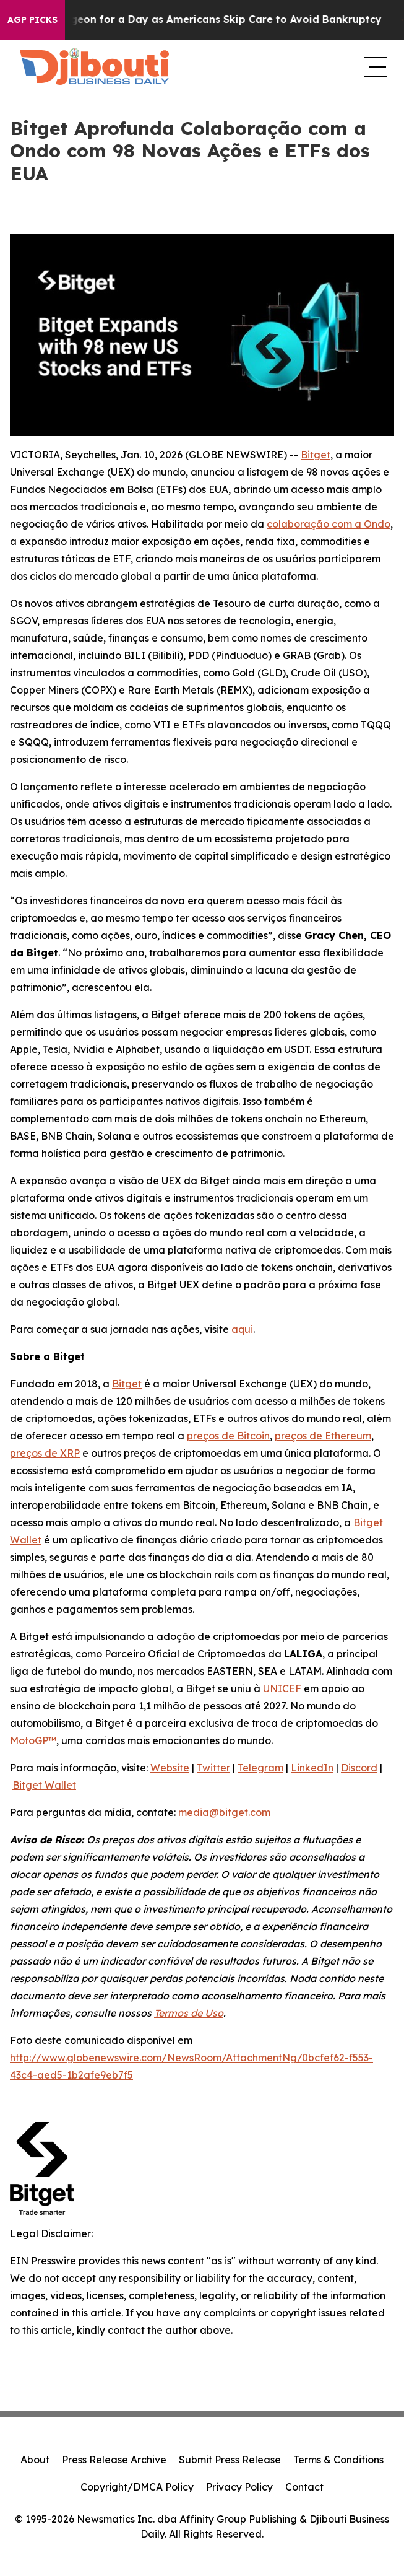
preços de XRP (45, 1453)
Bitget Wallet (44, 1785)
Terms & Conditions (338, 2459)
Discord (359, 1768)
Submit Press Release (230, 2459)
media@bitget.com (224, 1812)
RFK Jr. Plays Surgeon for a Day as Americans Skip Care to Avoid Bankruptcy (206, 19)
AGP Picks (32, 19)
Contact (304, 2487)
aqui (242, 1329)
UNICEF (282, 1688)
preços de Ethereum (323, 1436)
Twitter (213, 1768)
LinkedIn (312, 1768)
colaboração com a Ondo (328, 524)
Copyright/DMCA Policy (137, 2487)
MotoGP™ (33, 1740)
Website (169, 1768)
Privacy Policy (239, 2487)
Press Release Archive (114, 2459)
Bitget (315, 454)
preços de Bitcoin (228, 1436)
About (34, 2459)
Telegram (260, 1768)
